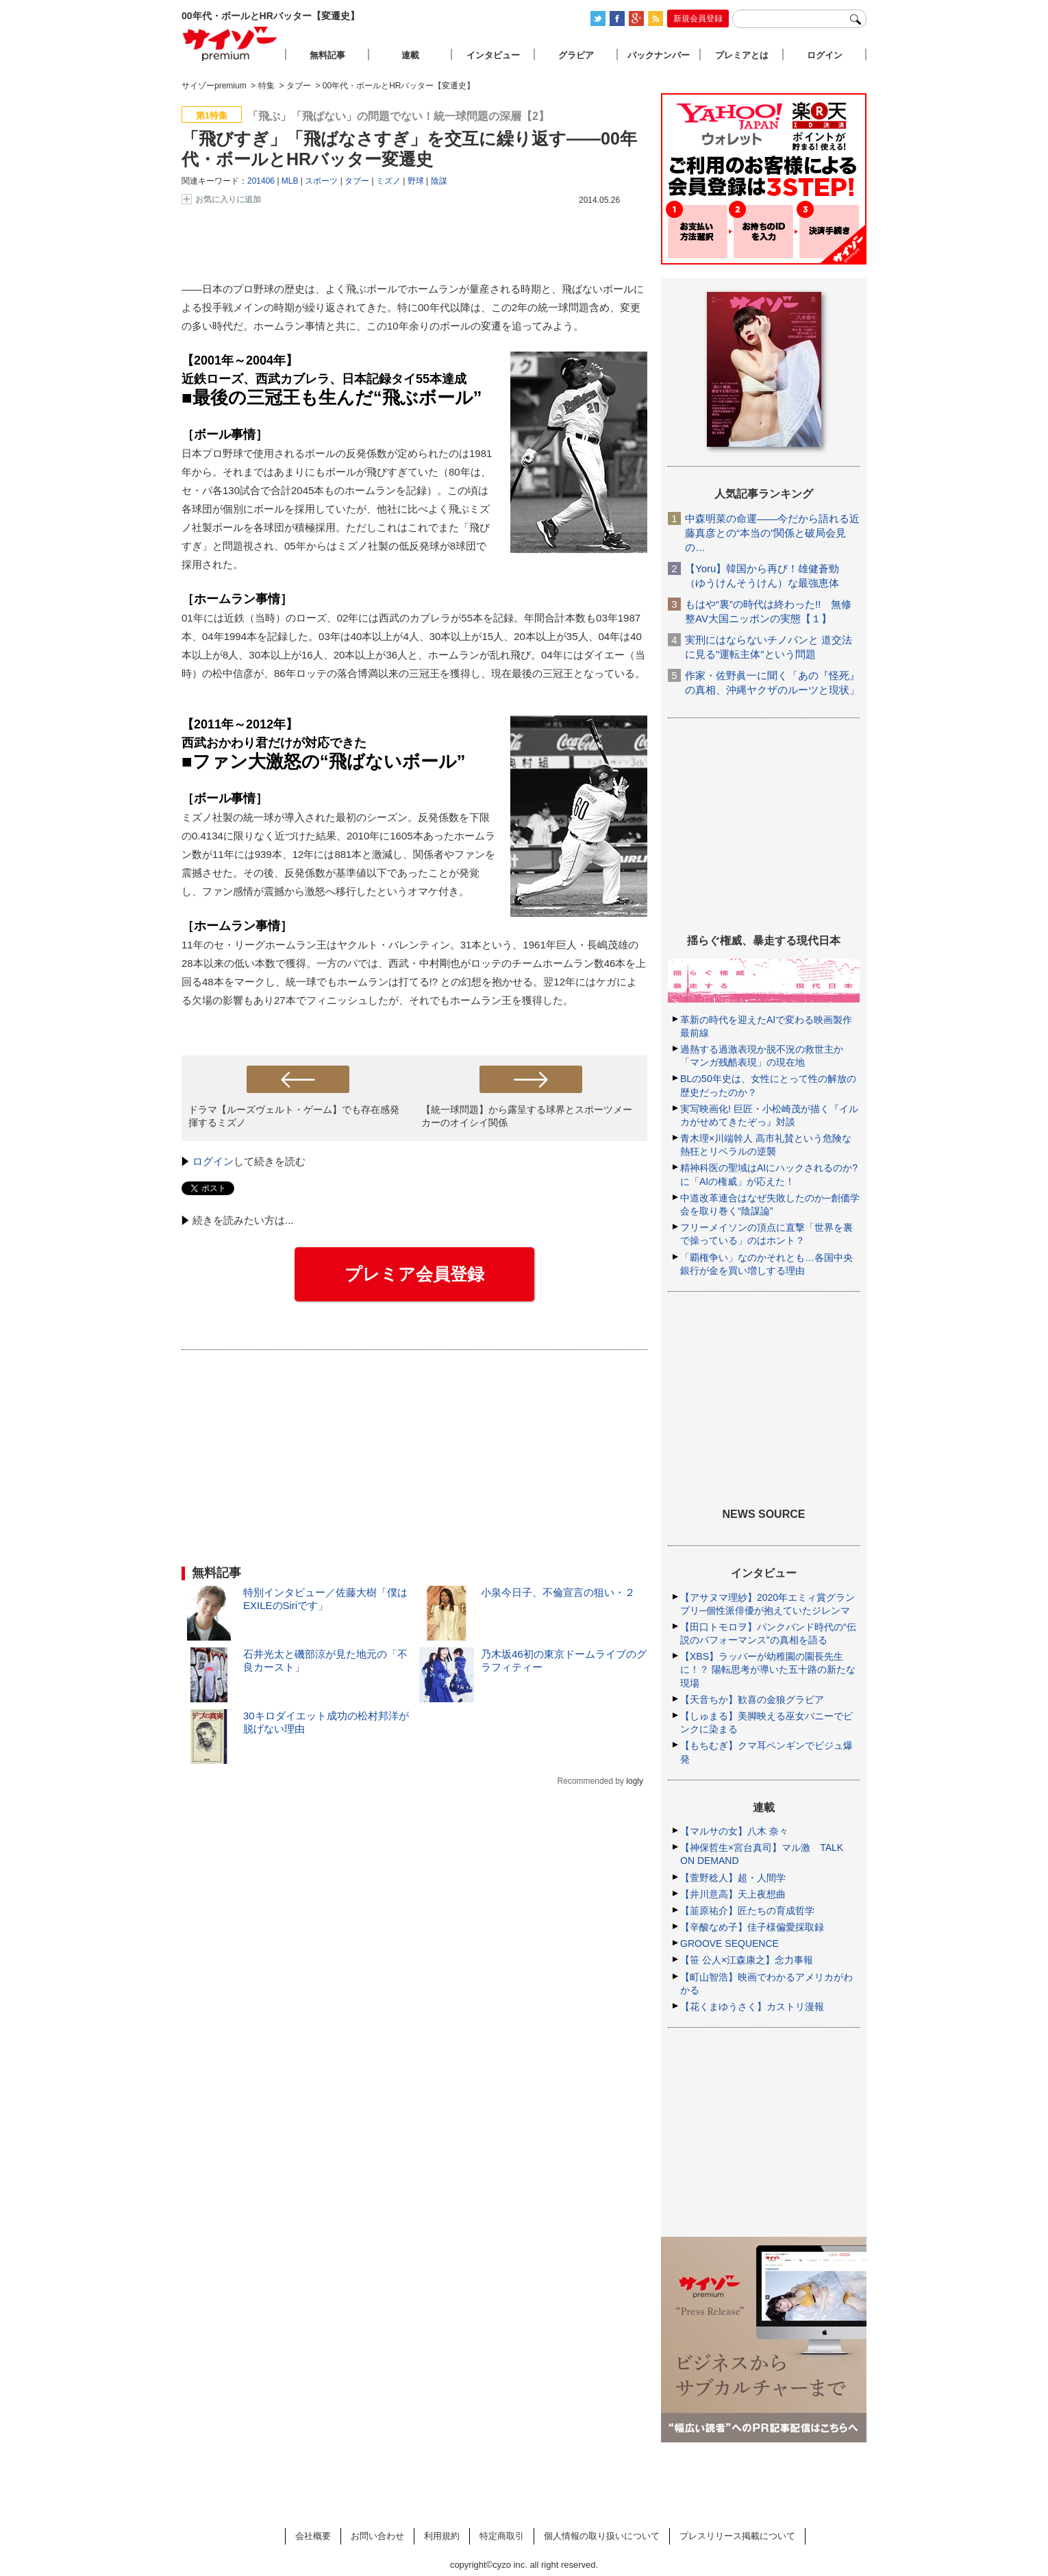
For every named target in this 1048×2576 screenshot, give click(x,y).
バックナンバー (658, 55)
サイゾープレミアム (230, 43)
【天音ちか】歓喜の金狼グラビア (752, 1699)
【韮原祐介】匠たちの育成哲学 (747, 1910)
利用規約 (442, 2536)
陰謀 (439, 181)
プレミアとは (742, 55)
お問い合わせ (377, 2536)
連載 (410, 55)
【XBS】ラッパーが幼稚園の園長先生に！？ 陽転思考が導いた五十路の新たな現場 (768, 1669)
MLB (290, 181)
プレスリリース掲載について (737, 2536)
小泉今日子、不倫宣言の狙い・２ (558, 1592)
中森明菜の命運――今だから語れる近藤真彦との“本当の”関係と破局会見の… (772, 533)
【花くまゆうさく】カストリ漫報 (752, 2006)
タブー (357, 181)
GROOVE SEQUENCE (729, 1943)
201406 (261, 181)
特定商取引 (501, 2536)
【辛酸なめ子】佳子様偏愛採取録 (752, 1927)
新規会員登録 (698, 18)
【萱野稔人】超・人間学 (733, 1877)
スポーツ (321, 181)
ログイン (213, 1161)
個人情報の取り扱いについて (602, 2536)
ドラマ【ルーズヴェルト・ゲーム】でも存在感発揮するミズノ (293, 1116)
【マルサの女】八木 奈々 (734, 1831)
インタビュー (493, 55)
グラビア (576, 55)
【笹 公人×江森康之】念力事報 (746, 1959)
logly (634, 1781)
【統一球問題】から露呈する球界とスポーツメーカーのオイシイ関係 (526, 1116)
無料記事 (327, 55)
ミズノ (388, 181)
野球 (416, 181)
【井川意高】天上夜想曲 (733, 1894)
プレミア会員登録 (414, 1274)
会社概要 (313, 2536)
